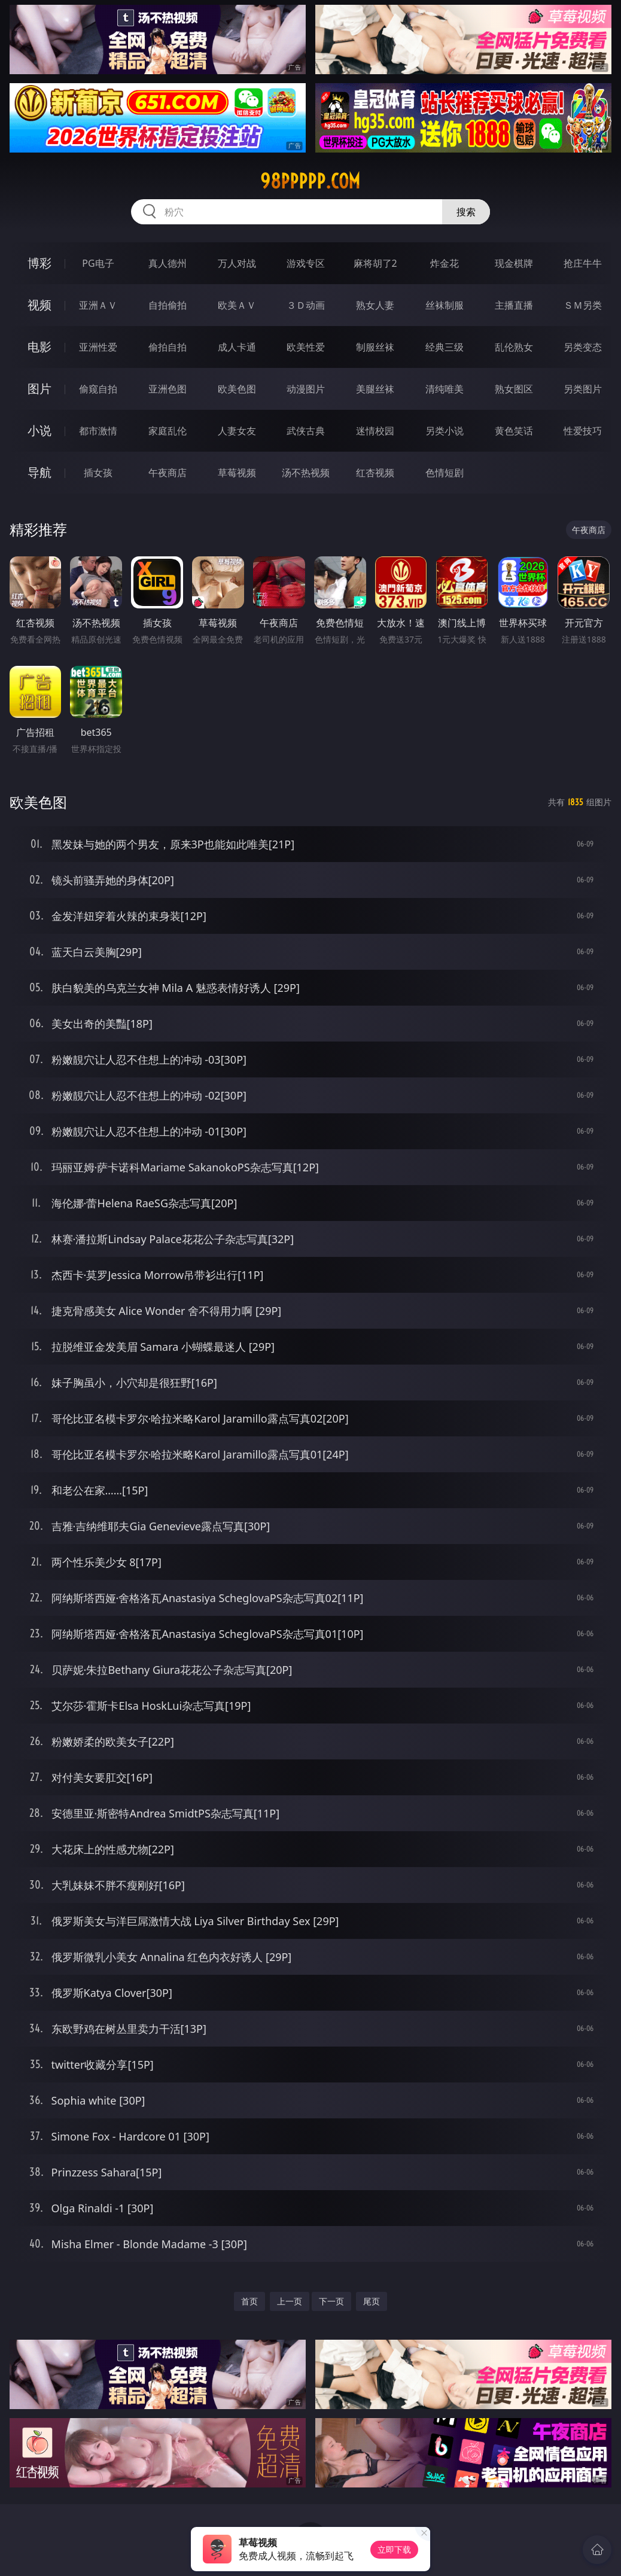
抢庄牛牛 (583, 263)
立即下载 (394, 2549)
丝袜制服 (444, 305)
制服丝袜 (375, 347)
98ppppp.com (310, 181)
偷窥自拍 (98, 388)
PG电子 (98, 263)
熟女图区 (514, 388)
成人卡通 (237, 347)
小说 (39, 430)
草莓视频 (237, 472)
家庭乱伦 (167, 430)
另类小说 (444, 430)
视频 (39, 305)
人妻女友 (237, 430)
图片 (39, 388)
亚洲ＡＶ (98, 305)
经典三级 (444, 347)
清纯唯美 (444, 388)
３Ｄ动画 (306, 305)
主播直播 (514, 305)
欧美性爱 (306, 347)
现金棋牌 (514, 263)
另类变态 (583, 347)
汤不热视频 (306, 472)
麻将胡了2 (375, 263)
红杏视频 (375, 472)
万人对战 (237, 263)
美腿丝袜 (375, 388)
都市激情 (98, 430)
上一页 (289, 2301)
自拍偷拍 (167, 305)
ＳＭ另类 (583, 305)
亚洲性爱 (98, 347)
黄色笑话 (514, 430)
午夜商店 (167, 472)
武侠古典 (306, 430)
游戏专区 (306, 263)
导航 (39, 472)
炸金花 (444, 263)
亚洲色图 (167, 388)
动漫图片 (306, 388)
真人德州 (167, 263)
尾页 (371, 2301)
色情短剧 (444, 472)
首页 (249, 2301)
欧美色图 (237, 388)
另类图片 (583, 388)
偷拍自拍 (167, 347)
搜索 (466, 211)
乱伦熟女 (514, 347)
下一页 (331, 2301)
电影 (39, 347)
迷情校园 (375, 430)
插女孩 (98, 472)
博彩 (39, 263)
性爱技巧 (583, 430)
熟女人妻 (375, 305)
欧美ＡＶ (237, 305)
